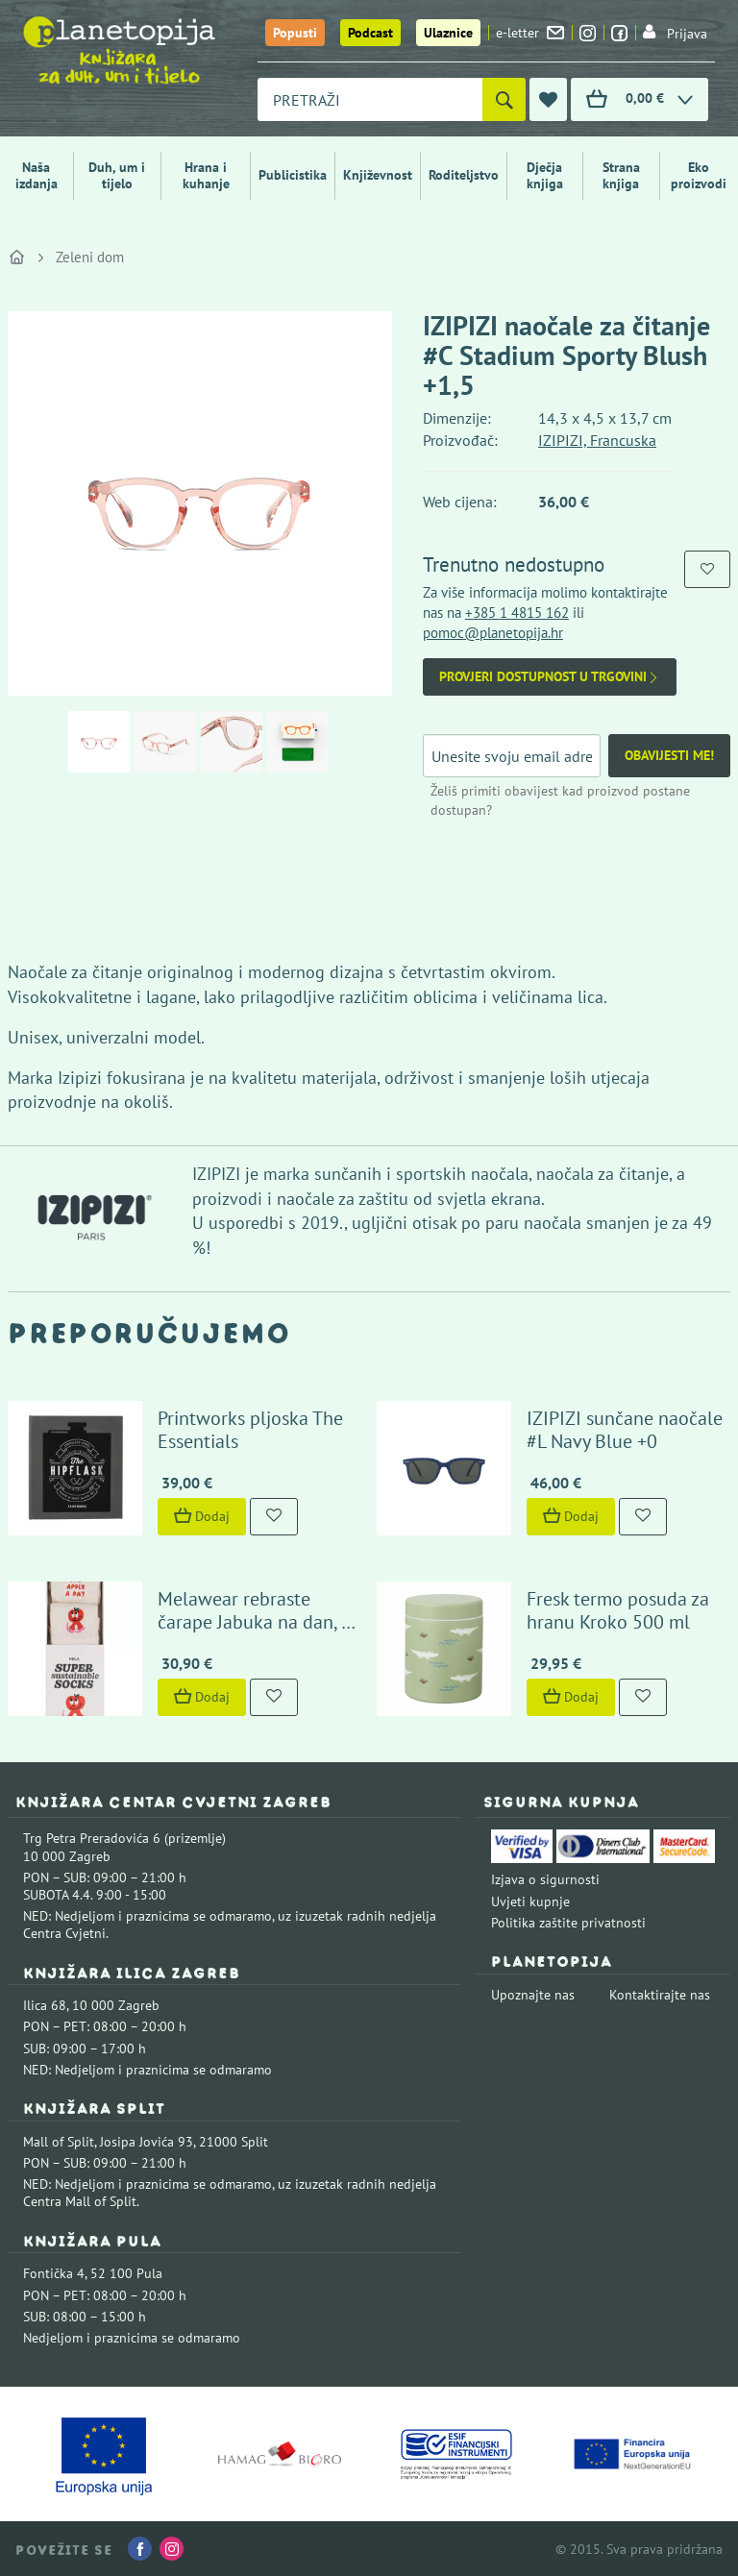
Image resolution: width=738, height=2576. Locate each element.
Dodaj (202, 1516)
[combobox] (370, 99)
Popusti (295, 32)
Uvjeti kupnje (530, 1901)
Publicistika (292, 175)
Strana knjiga (621, 175)
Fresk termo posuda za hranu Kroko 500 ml (618, 1610)
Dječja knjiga (545, 175)
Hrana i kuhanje (206, 175)
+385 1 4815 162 (517, 612)
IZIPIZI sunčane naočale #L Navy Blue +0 (625, 1430)
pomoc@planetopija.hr (493, 633)
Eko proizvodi (698, 175)
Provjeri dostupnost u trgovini (549, 677)
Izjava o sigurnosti (545, 1879)
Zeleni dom (90, 257)
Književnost (377, 175)
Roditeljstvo (464, 175)
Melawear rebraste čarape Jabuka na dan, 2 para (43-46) (255, 1621)
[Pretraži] (504, 99)
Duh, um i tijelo (116, 175)
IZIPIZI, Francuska (597, 440)
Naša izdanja (36, 175)
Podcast (370, 32)
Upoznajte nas (533, 1994)
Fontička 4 (54, 2273)
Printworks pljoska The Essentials (250, 1430)
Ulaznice (448, 32)
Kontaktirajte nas (659, 1994)
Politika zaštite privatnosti (568, 1922)
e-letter (530, 32)
